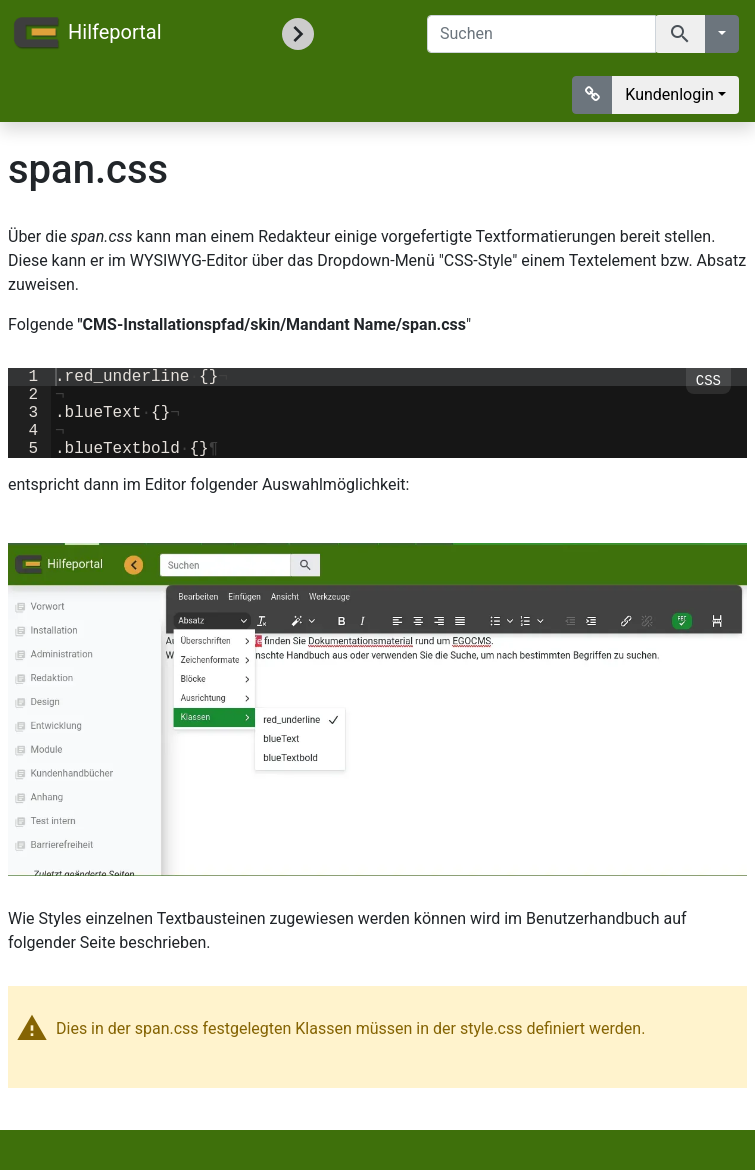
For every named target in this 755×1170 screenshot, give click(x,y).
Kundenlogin (669, 94)
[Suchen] (541, 34)
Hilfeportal (87, 34)
